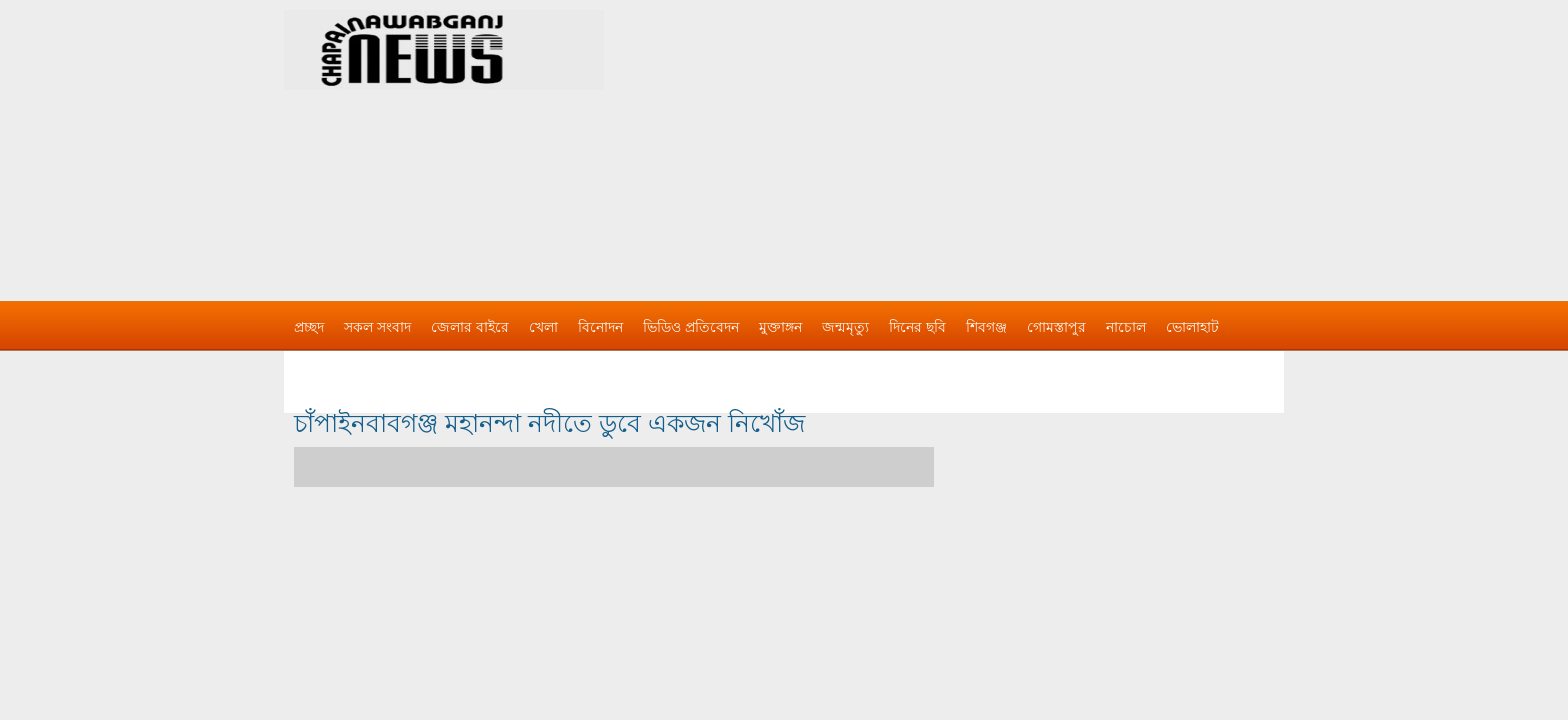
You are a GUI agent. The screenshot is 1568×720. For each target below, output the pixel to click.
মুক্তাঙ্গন (780, 327)
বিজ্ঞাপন (317, 367)
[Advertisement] (994, 140)
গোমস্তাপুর (1056, 327)
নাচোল (1126, 327)
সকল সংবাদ (377, 327)
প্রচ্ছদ (309, 327)
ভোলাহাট (1192, 327)
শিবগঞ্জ (986, 327)
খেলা (543, 327)
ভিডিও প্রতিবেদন (691, 327)
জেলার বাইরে (470, 327)
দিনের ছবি (917, 327)
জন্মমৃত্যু (845, 327)
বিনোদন (600, 327)
